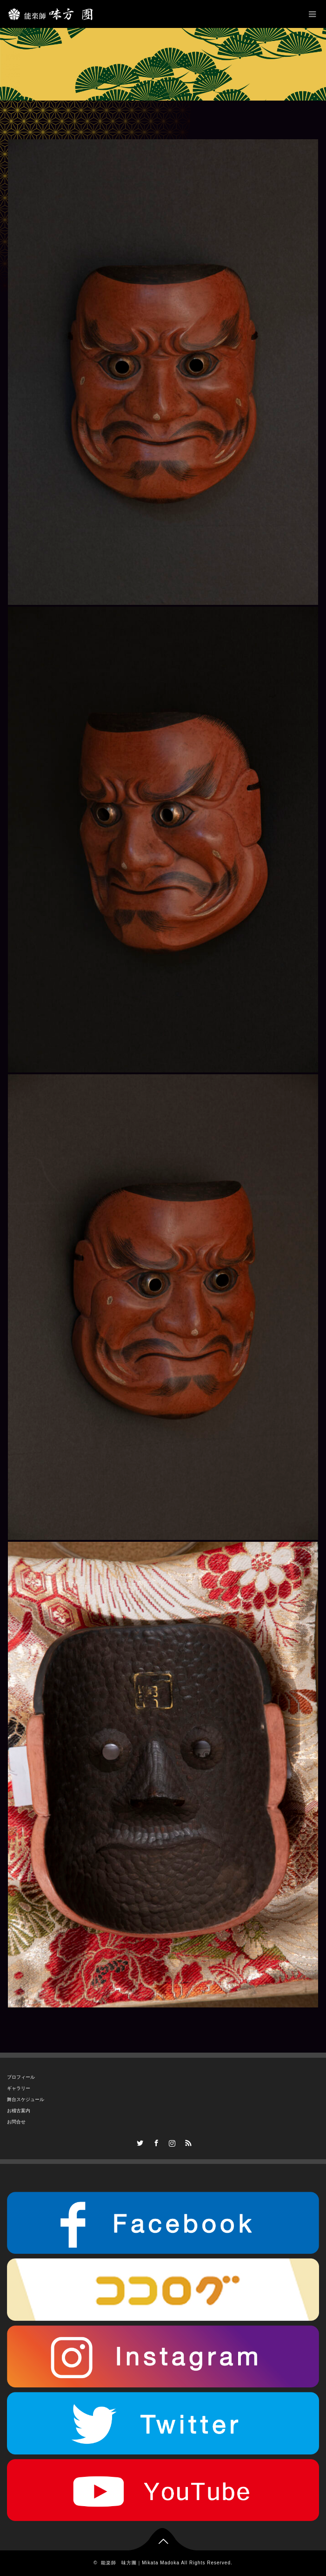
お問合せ (16, 2121)
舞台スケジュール (25, 2099)
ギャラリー (18, 2088)
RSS (187, 2142)
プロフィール (21, 2077)
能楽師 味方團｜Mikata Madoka (140, 2562)
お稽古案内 (18, 2110)
